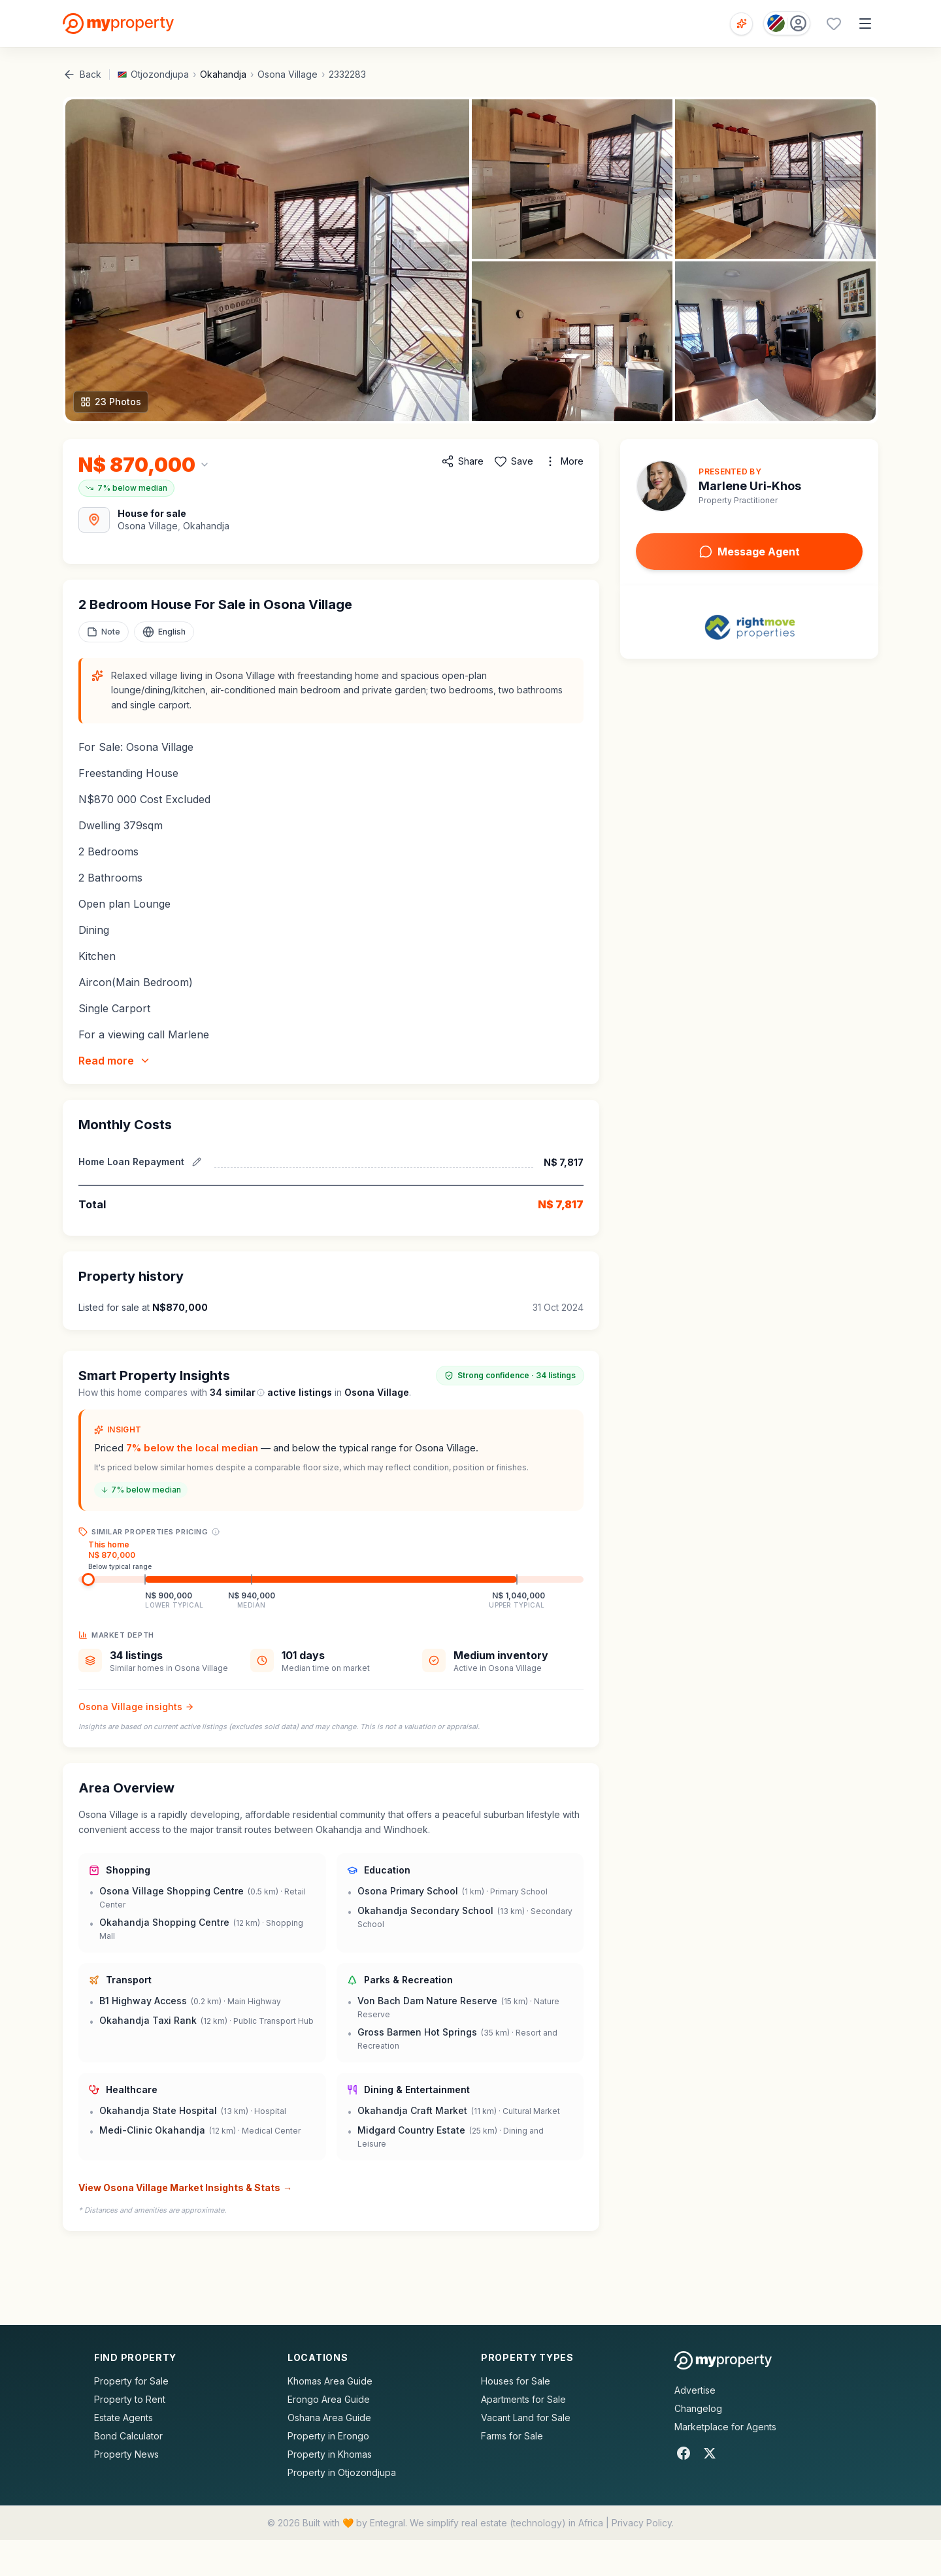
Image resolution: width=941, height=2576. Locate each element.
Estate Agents (123, 2417)
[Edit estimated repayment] (197, 1162)
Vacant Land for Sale (525, 2417)
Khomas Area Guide (330, 2380)
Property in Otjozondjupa (342, 2472)
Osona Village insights (136, 1706)
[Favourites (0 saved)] (834, 23)
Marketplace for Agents (725, 2426)
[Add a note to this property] (103, 631)
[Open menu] (865, 23)
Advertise (695, 2390)
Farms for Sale (512, 2435)
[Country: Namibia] (786, 23)
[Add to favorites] (513, 461)
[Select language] (164, 631)
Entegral (387, 2522)
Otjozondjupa (160, 74)
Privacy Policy (642, 2522)
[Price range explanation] (216, 1532)
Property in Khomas (330, 2454)
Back (82, 74)
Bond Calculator (128, 2435)
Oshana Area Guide (329, 2417)
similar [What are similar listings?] (245, 1392)
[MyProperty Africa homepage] (723, 2360)
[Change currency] (144, 464)
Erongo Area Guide (329, 2399)
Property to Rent (129, 2399)
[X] (710, 2453)
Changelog (698, 2408)
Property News (126, 2454)
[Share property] (462, 461)
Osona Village (287, 74)
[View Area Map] (94, 520)
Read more (114, 1060)
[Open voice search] (741, 23)
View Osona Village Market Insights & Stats (185, 2187)
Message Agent (749, 551)
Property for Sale (131, 2380)
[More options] (564, 461)
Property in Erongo (328, 2435)
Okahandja (223, 74)
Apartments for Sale (523, 2399)
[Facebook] (683, 2453)
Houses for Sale (515, 2380)
